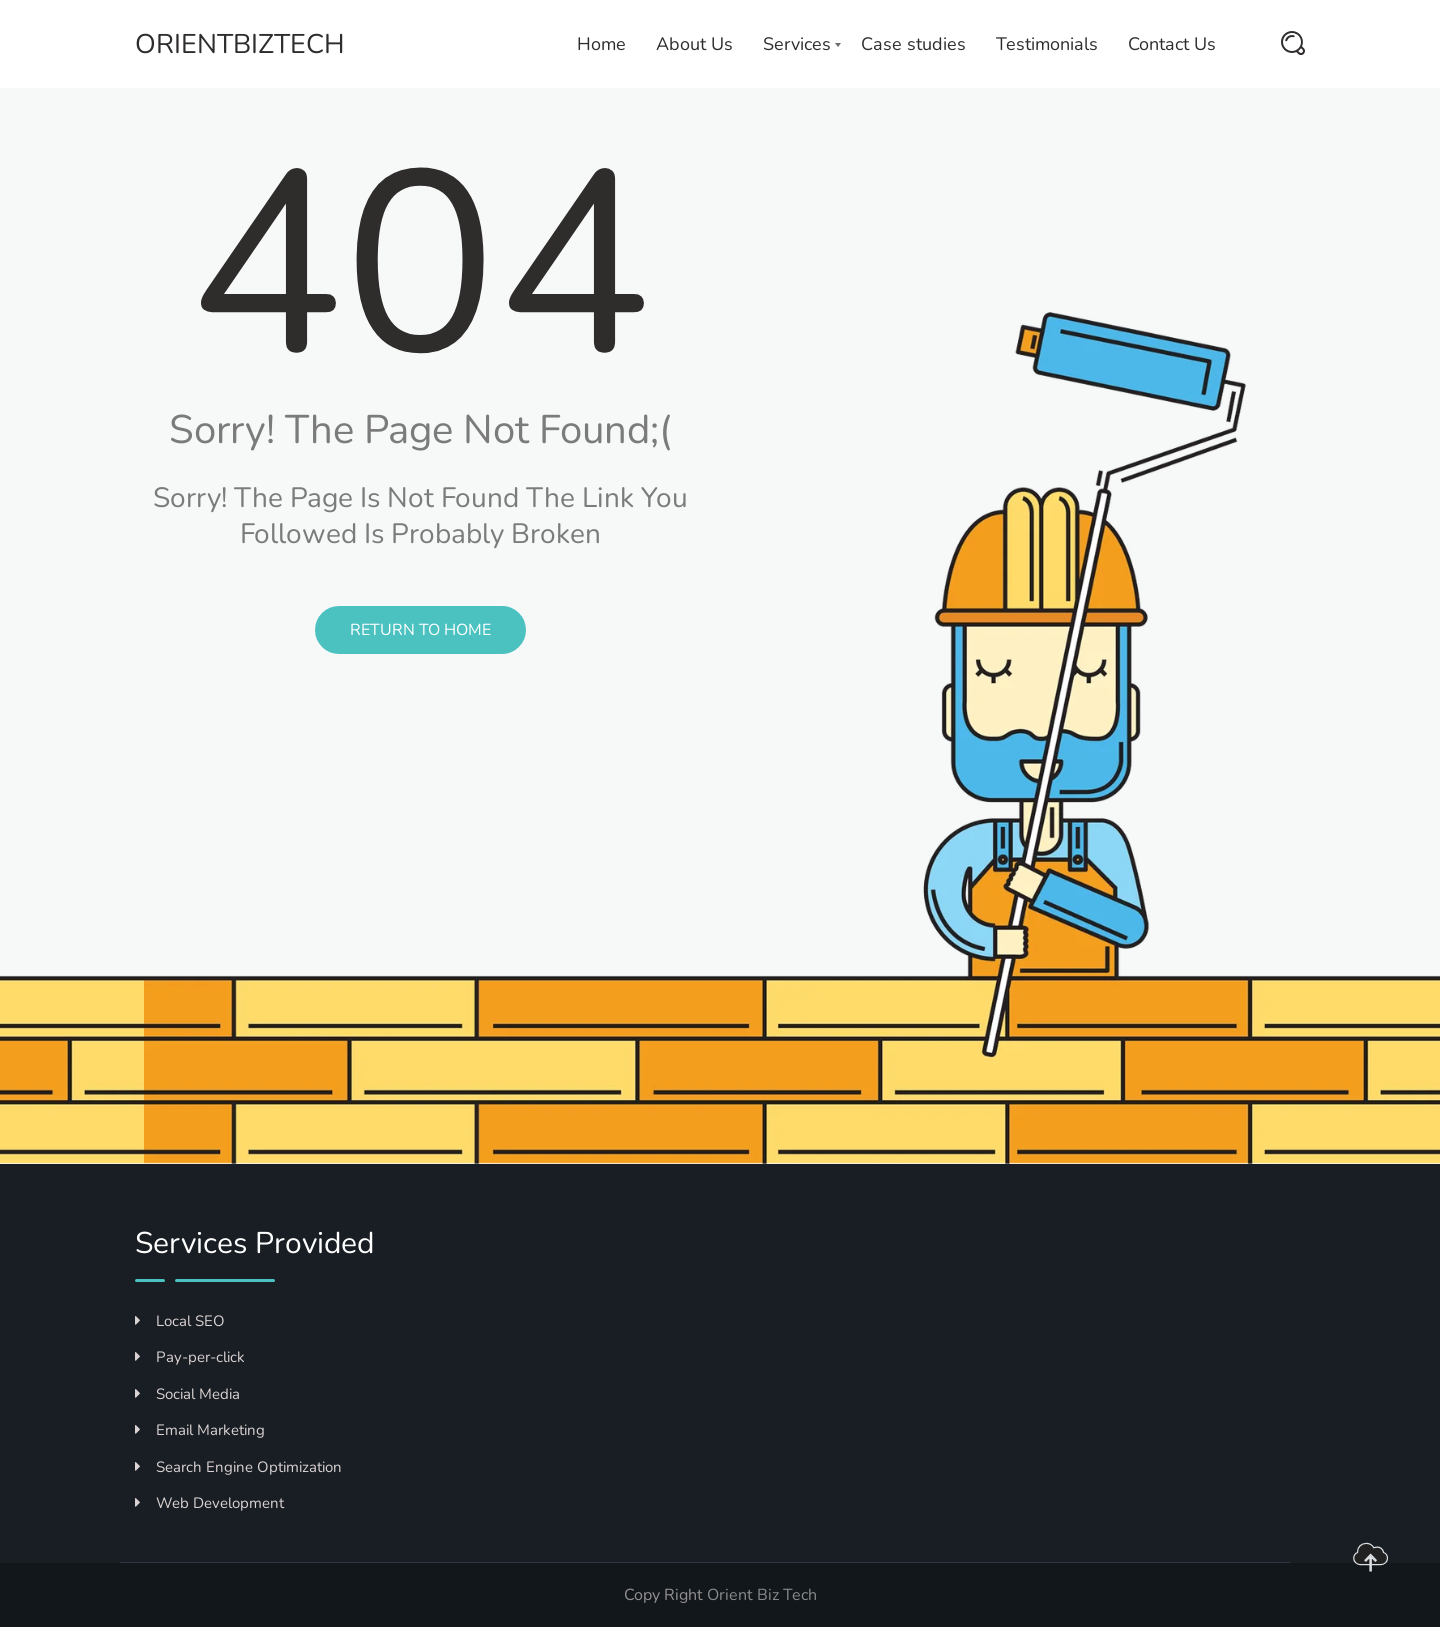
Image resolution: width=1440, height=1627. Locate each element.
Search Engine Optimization (238, 1467)
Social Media (187, 1394)
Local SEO (180, 1321)
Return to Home (420, 630)
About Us (694, 44)
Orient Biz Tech (762, 1595)
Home (601, 44)
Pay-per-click (190, 1357)
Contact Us (1172, 44)
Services (797, 44)
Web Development (209, 1503)
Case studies (913, 44)
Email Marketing (200, 1430)
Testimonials (1047, 44)
